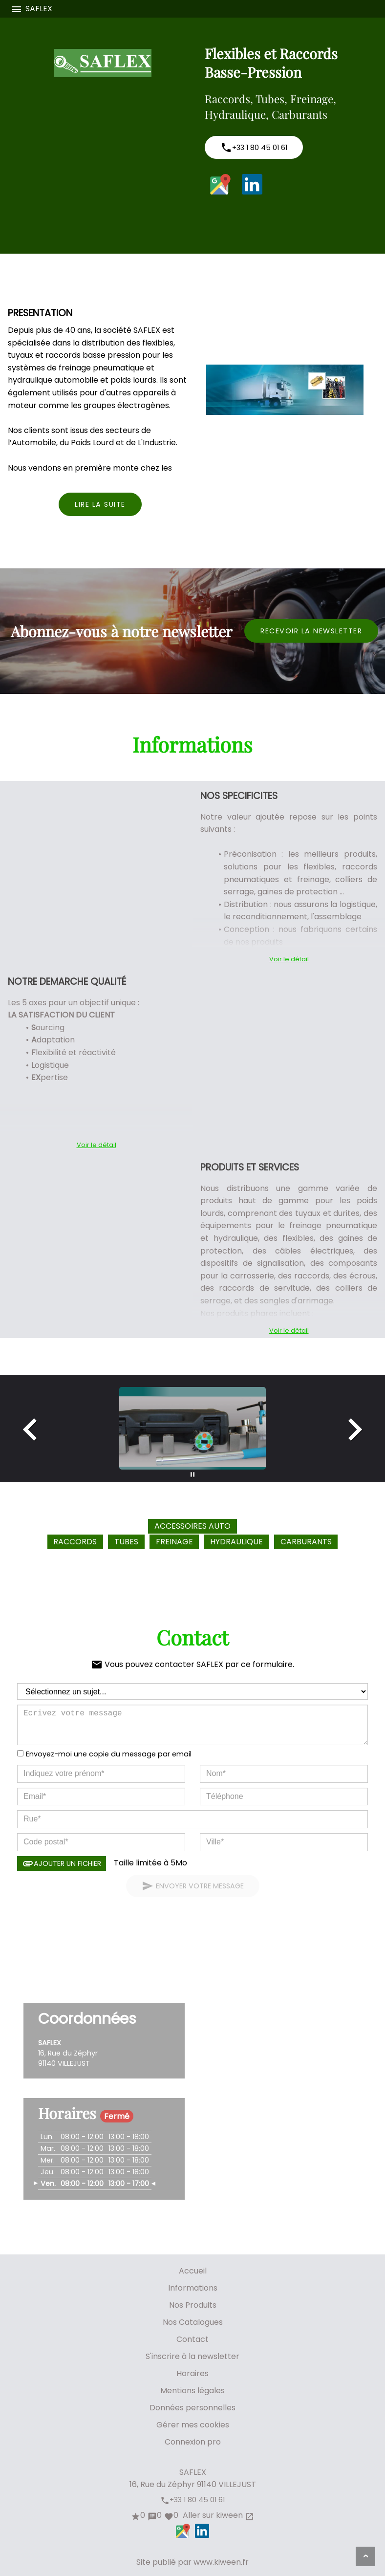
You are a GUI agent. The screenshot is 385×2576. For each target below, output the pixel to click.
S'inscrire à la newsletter (192, 2356)
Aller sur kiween (217, 2515)
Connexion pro (193, 2441)
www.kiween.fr (221, 2562)
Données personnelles (192, 2407)
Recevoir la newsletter (311, 631)
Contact (192, 2339)
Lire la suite (100, 504)
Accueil (193, 2270)
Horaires (192, 2373)
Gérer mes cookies (192, 2424)
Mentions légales (192, 2390)
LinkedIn (252, 184)
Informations (192, 2288)
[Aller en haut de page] (365, 2556)
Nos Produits (192, 2305)
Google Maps (220, 184)
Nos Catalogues (193, 2322)
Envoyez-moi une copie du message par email (109, 1754)
